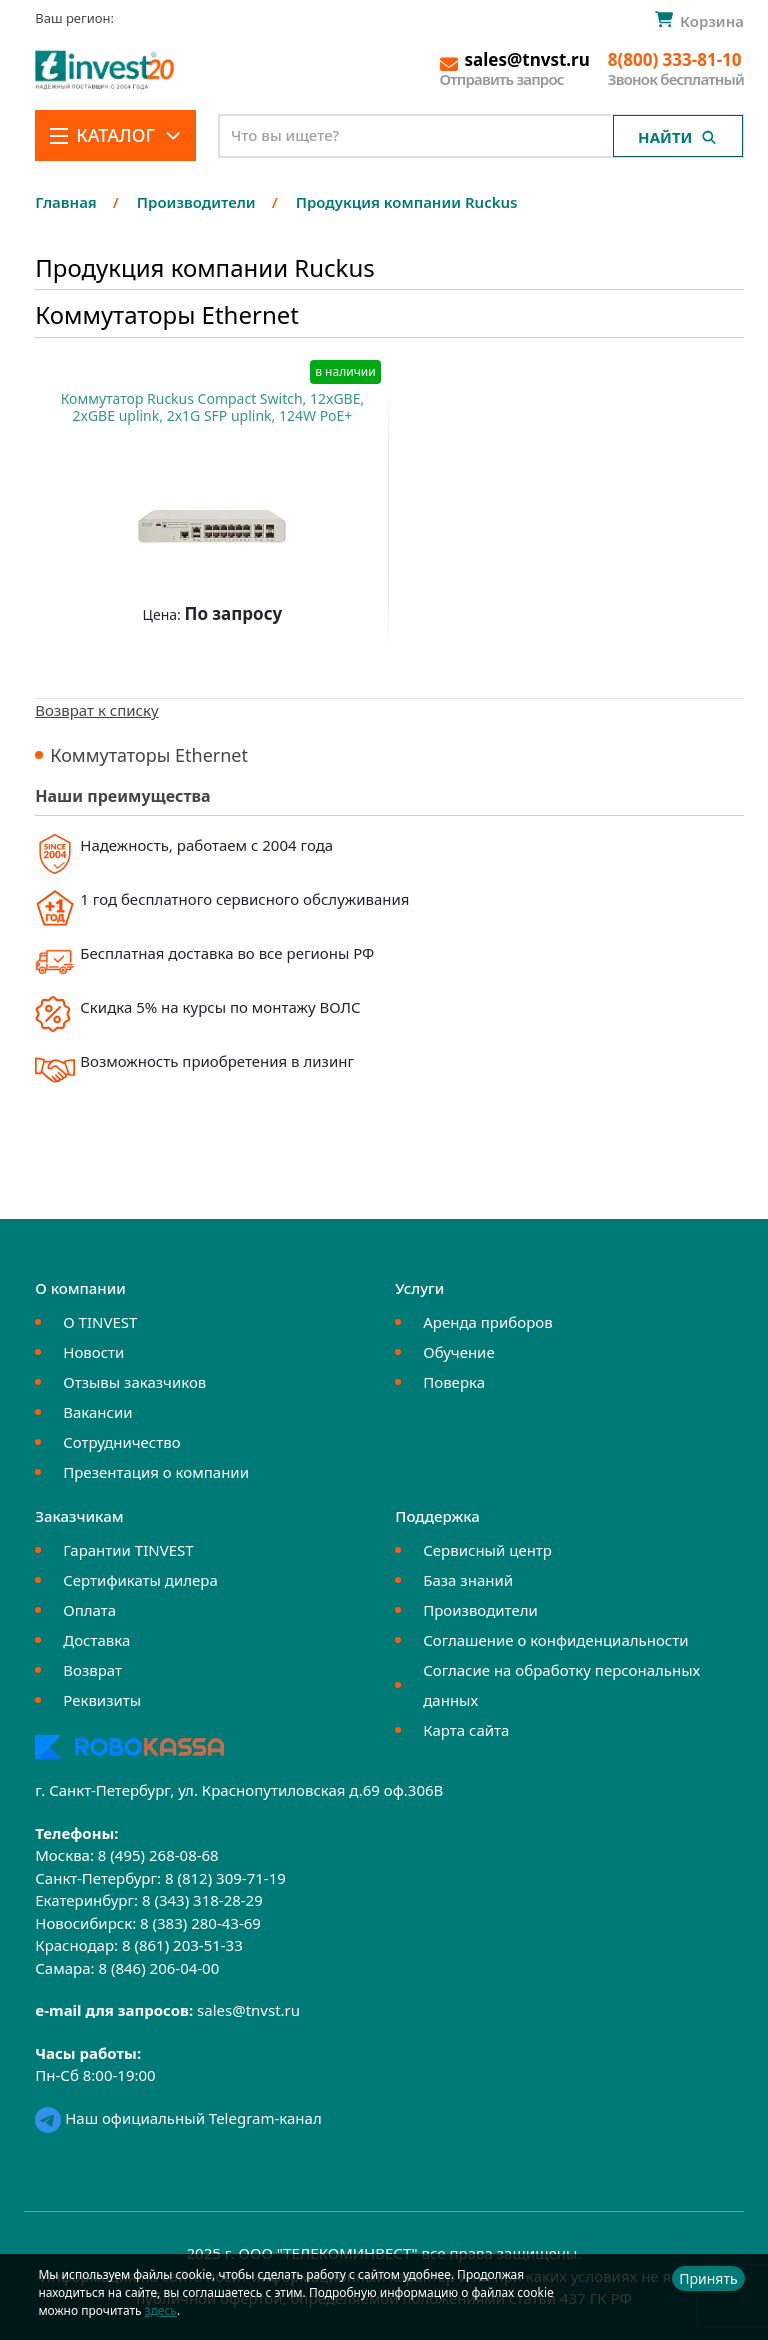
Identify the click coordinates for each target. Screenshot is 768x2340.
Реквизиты (102, 1700)
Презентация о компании (156, 1472)
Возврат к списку (96, 710)
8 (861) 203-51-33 (182, 1945)
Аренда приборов (487, 1322)
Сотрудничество (121, 1442)
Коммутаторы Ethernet (149, 755)
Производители (480, 1610)
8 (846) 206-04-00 (158, 1968)
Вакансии (97, 1412)
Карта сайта (466, 1730)
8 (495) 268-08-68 (158, 1855)
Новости (93, 1352)
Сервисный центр (487, 1550)
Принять (708, 2278)
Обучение (458, 1352)
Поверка (454, 1382)
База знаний (468, 1580)
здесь (161, 2310)
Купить (202, 663)
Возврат (92, 1670)
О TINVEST (100, 1322)
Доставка (96, 1640)
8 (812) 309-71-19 (225, 1878)
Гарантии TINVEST (128, 1550)
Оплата (89, 1610)
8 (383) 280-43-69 (200, 1923)
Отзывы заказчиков (134, 1382)
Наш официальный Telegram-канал (178, 2118)
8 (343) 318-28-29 (202, 1900)
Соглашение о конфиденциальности (555, 1640)
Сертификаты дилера (140, 1580)
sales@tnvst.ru (248, 2010)
